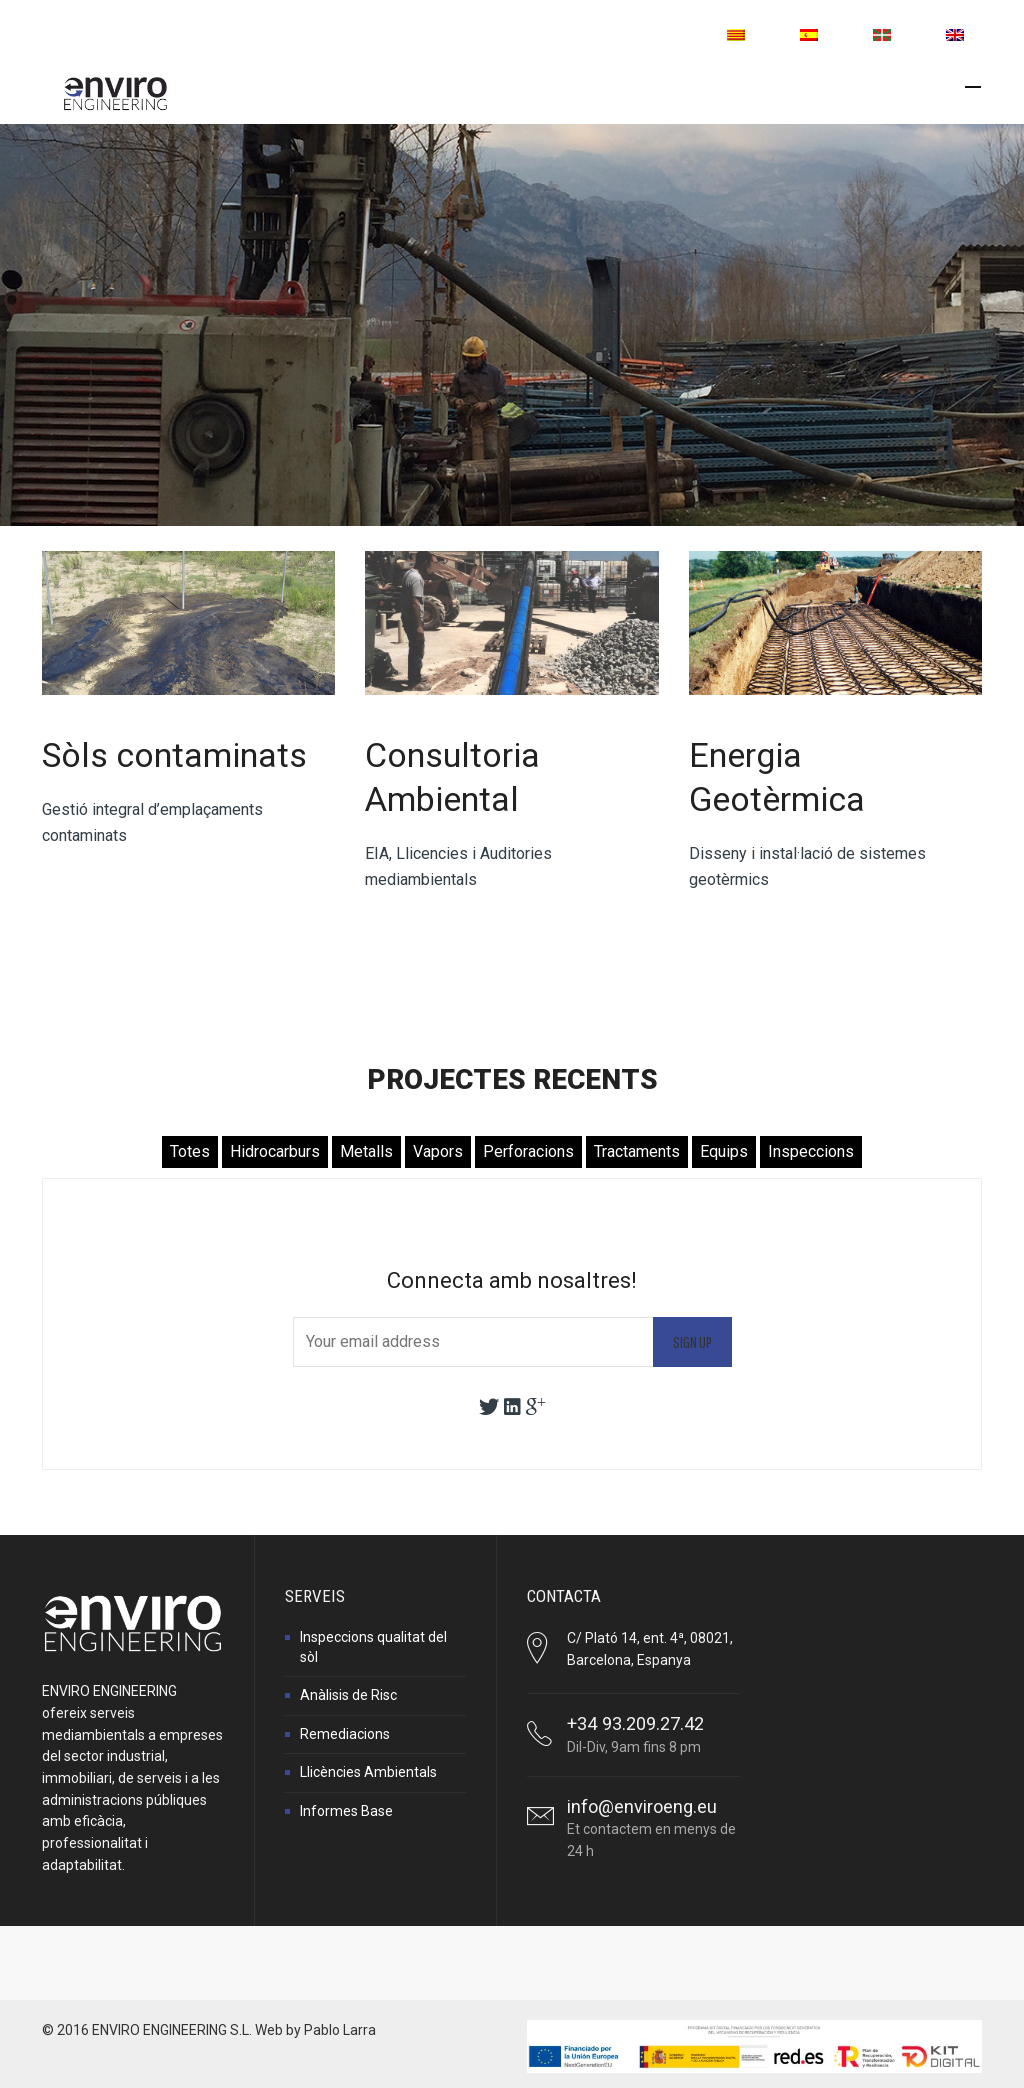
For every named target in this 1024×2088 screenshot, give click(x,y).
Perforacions (528, 1151)
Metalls (366, 1151)
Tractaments (637, 1151)
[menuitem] (736, 35)
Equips (724, 1151)
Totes (190, 1151)
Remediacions (345, 1734)
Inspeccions (811, 1151)
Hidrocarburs (275, 1151)
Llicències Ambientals (368, 1772)
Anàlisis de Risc (348, 1695)
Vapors (438, 1151)
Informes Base (346, 1811)
